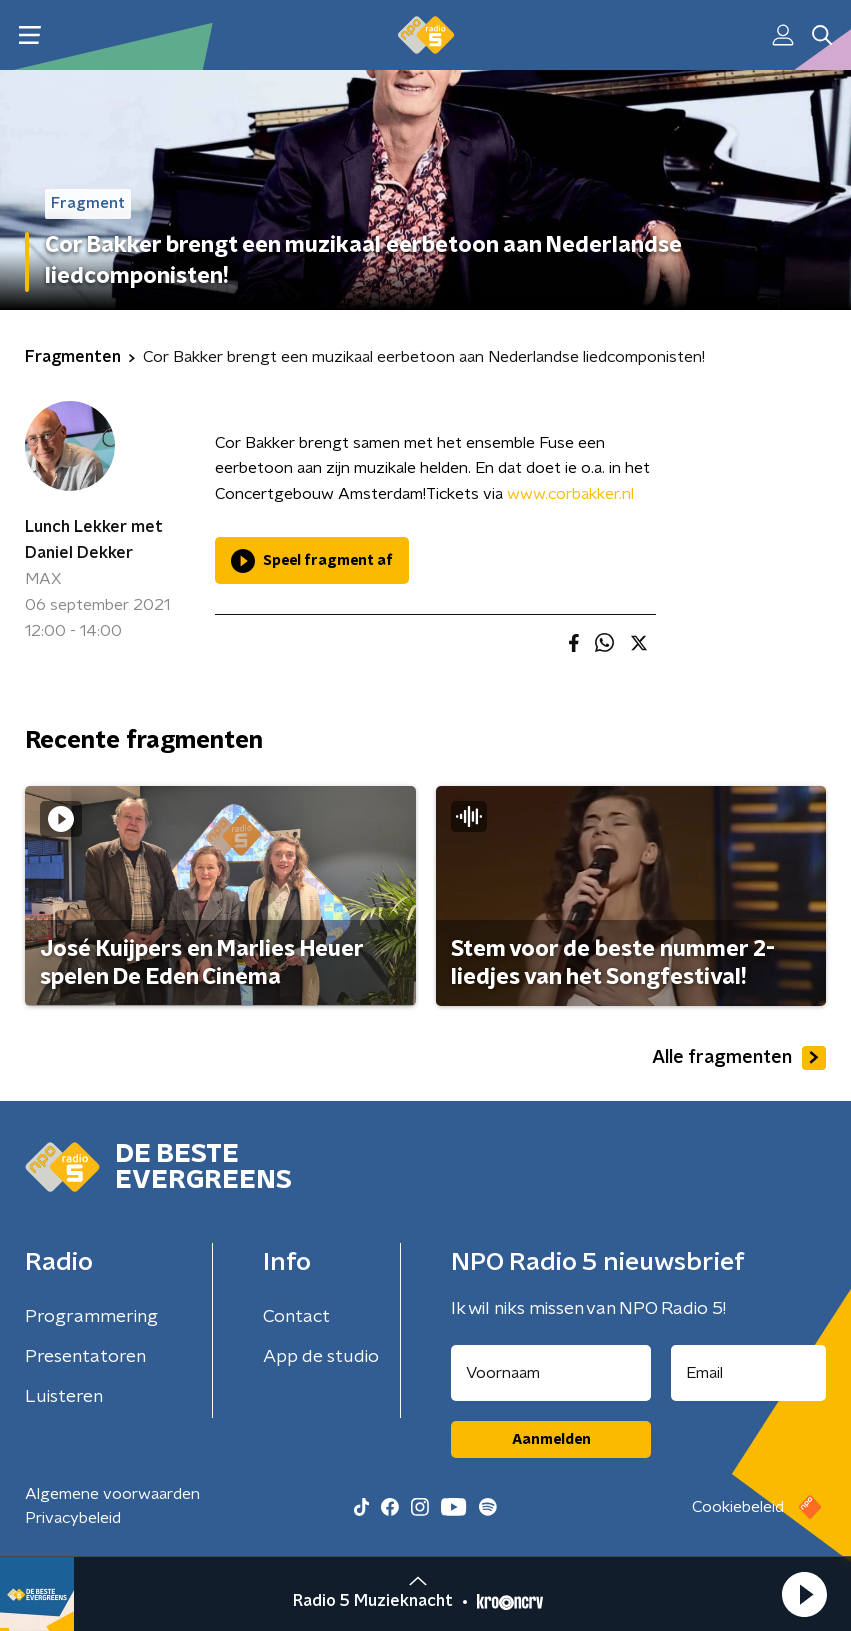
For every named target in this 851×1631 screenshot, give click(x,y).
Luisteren (64, 1397)
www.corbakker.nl (570, 494)
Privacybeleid (73, 1518)
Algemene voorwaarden (112, 1494)
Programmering (91, 1317)
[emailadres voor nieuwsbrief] (748, 1373)
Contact (296, 1317)
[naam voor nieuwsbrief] (551, 1373)
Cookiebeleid (738, 1507)
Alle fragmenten (739, 1058)
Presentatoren (85, 1357)
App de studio (321, 1357)
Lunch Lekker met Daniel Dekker (94, 540)
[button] (804, 1594)
